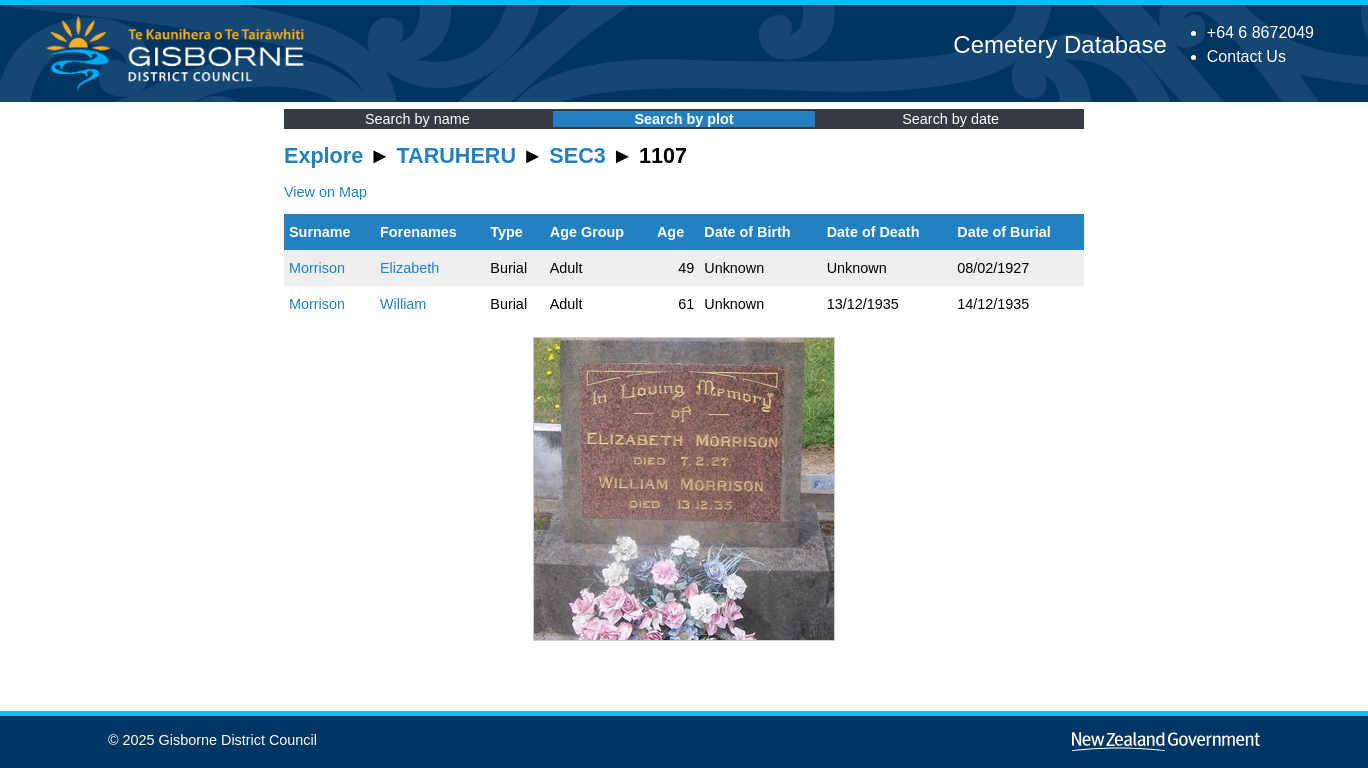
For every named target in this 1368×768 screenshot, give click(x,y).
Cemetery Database (1059, 44)
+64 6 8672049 (1260, 32)
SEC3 (577, 155)
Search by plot (683, 119)
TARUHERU (456, 155)
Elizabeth (409, 268)
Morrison (317, 268)
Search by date (950, 119)
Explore (323, 155)
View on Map (325, 192)
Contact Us (1246, 56)
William (403, 304)
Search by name (417, 119)
